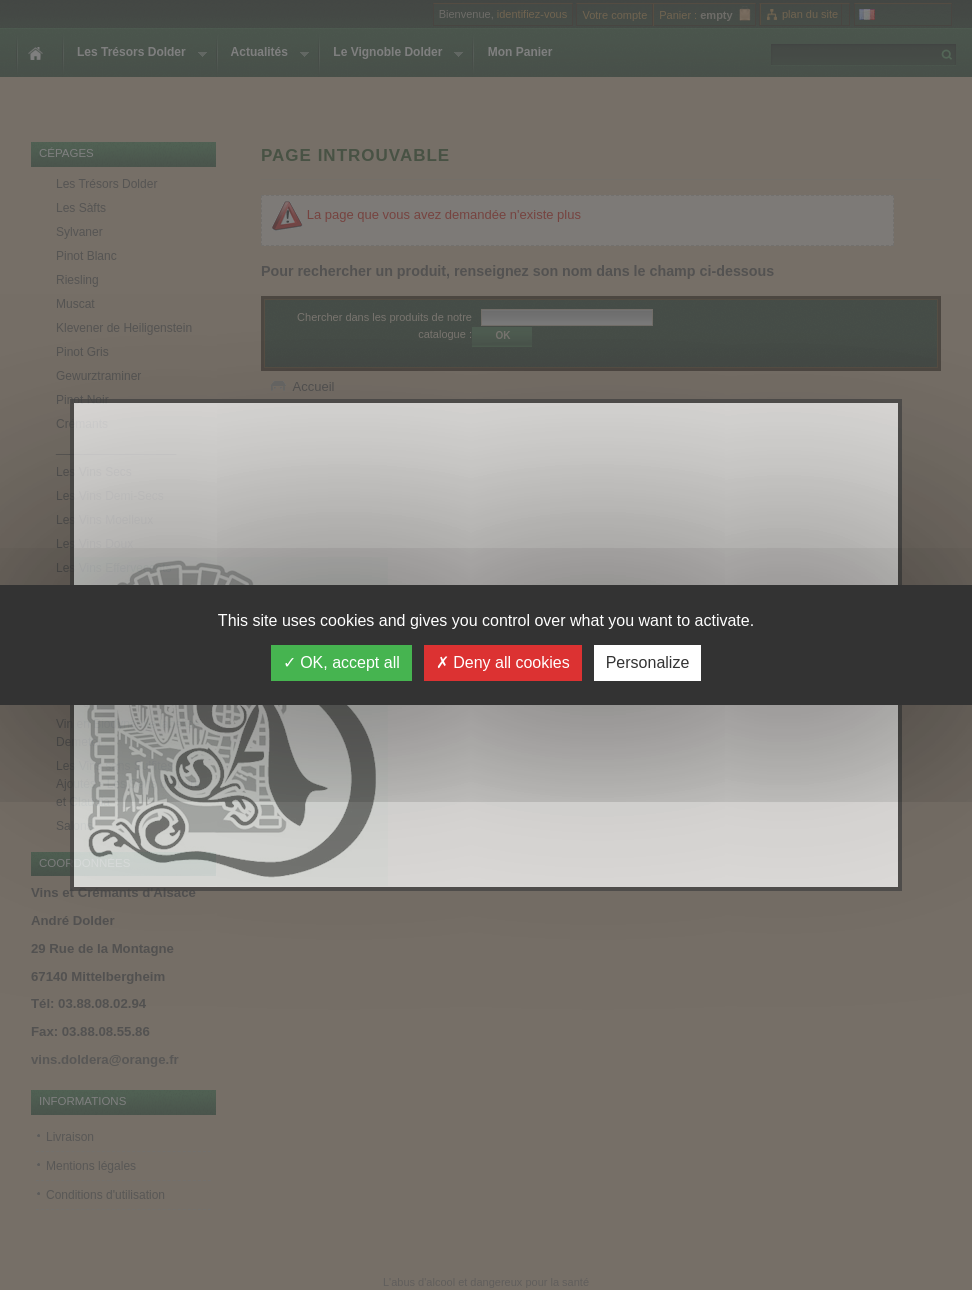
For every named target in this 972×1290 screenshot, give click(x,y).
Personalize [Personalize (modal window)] (648, 662)
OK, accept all (341, 662)
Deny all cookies (503, 662)
